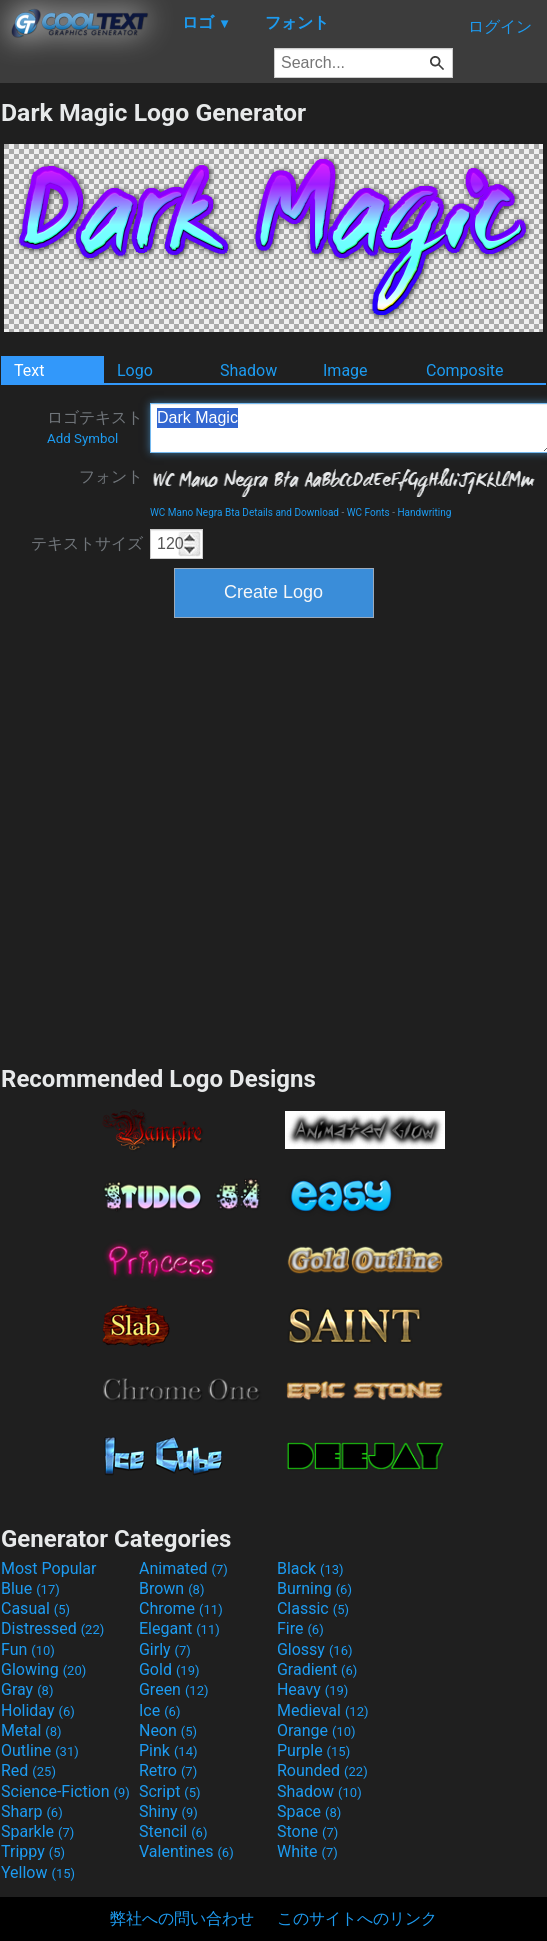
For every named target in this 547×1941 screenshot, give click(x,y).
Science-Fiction (65, 1791)
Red (28, 1770)
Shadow (248, 370)
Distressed (52, 1628)
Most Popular (49, 1568)
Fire (300, 1628)
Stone (307, 1831)
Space (309, 1811)
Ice (159, 1710)
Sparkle (37, 1831)
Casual (35, 1608)
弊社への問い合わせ (182, 1918)
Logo (135, 370)
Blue (30, 1588)
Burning (314, 1588)
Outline (40, 1750)
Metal (31, 1730)
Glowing (43, 1669)
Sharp (32, 1811)
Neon (168, 1730)
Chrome (181, 1608)
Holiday (38, 1710)
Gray (27, 1689)
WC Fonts (368, 512)
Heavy (312, 1689)
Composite (465, 370)
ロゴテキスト (95, 427)
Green (174, 1689)
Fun (28, 1649)
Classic (313, 1608)
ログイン (500, 26)
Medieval (323, 1710)
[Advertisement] (205, 839)
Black (310, 1568)
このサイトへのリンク (357, 1918)
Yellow (38, 1872)
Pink (168, 1750)
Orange (316, 1730)
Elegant (179, 1628)
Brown (171, 1588)
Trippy (33, 1851)
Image (345, 370)
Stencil (173, 1831)
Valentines (186, 1851)
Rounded (322, 1770)
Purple (313, 1750)
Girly (165, 1649)
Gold (169, 1669)
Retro (168, 1770)
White (307, 1851)
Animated (183, 1568)
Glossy (315, 1649)
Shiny (168, 1811)
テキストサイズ (87, 543)
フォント (111, 476)
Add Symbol (82, 438)
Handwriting (424, 512)
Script (170, 1791)
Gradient (317, 1669)
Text (29, 370)
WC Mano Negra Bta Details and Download (244, 512)
